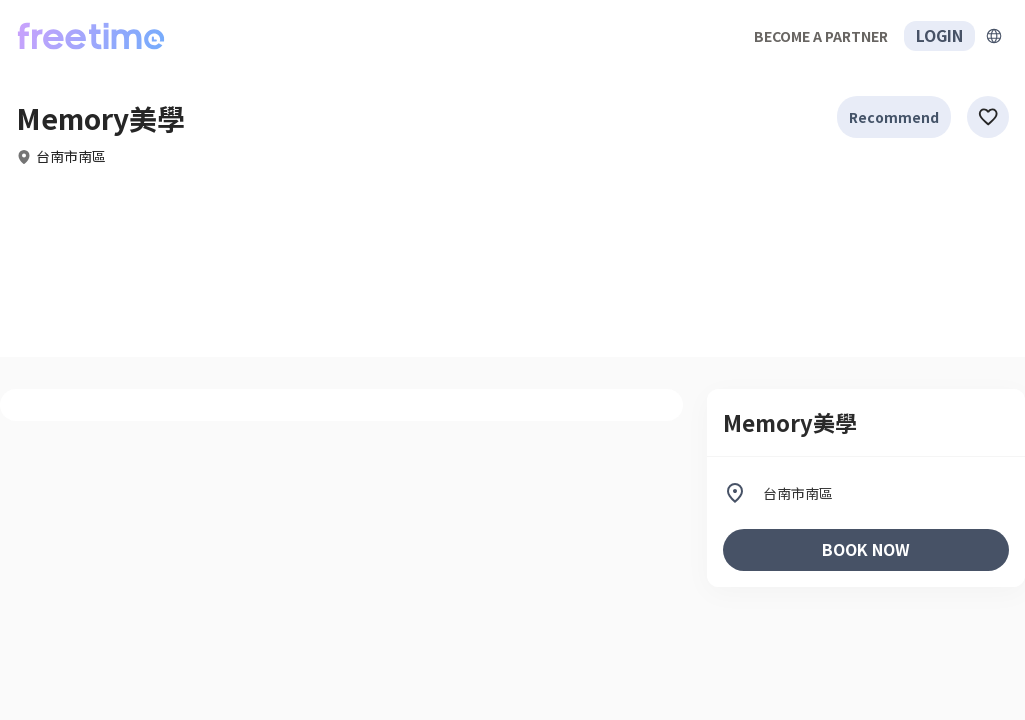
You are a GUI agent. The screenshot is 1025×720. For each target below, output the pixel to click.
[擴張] (994, 36)
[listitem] (866, 493)
